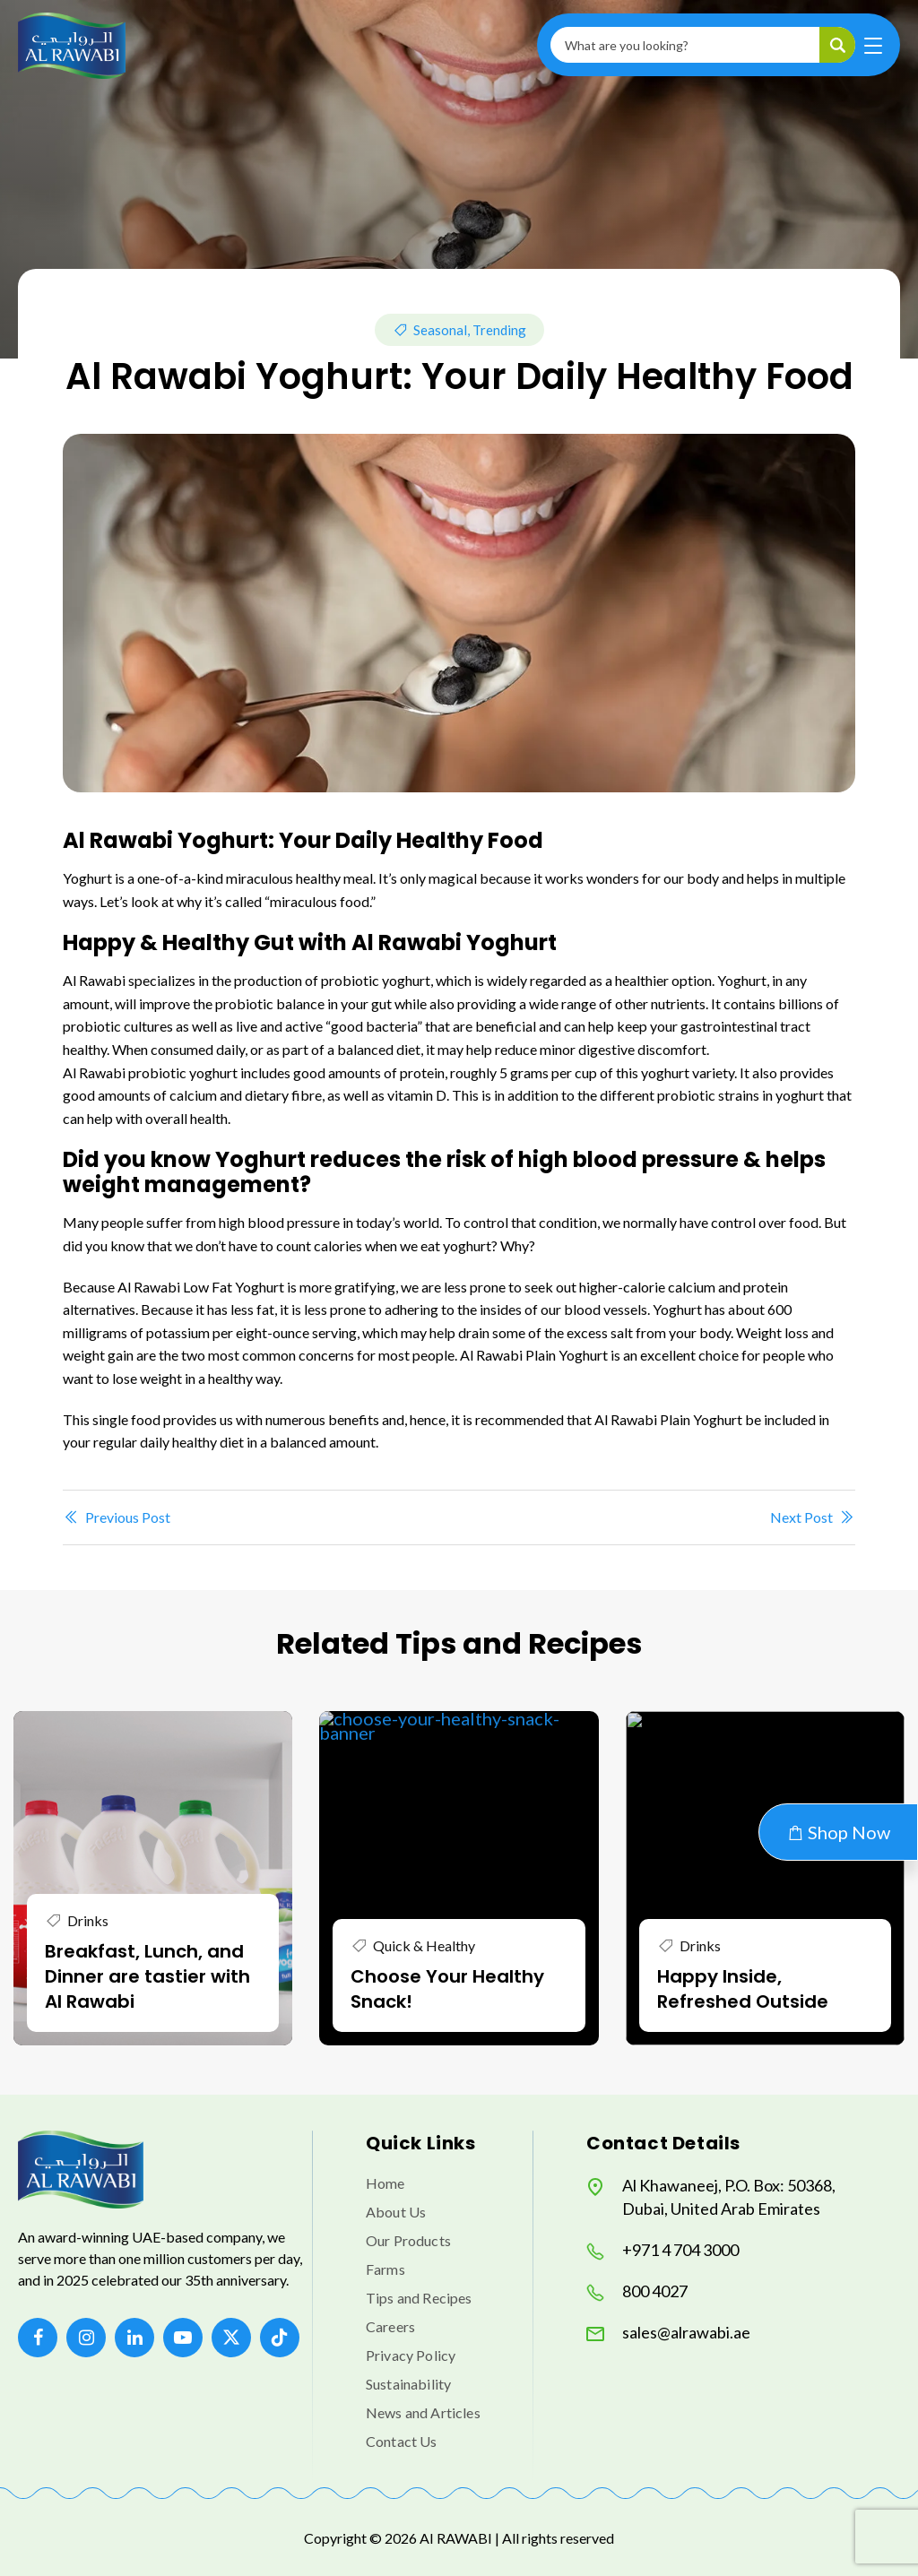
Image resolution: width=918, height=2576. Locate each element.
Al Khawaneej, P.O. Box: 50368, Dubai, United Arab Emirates (711, 2196)
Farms (385, 2269)
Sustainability (408, 2383)
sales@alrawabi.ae (668, 2332)
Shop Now (838, 1832)
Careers (390, 2326)
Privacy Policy (410, 2355)
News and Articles (423, 2412)
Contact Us (401, 2441)
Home (385, 2182)
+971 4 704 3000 (662, 2250)
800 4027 (637, 2291)
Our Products (408, 2240)
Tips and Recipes (419, 2297)
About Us (396, 2211)
